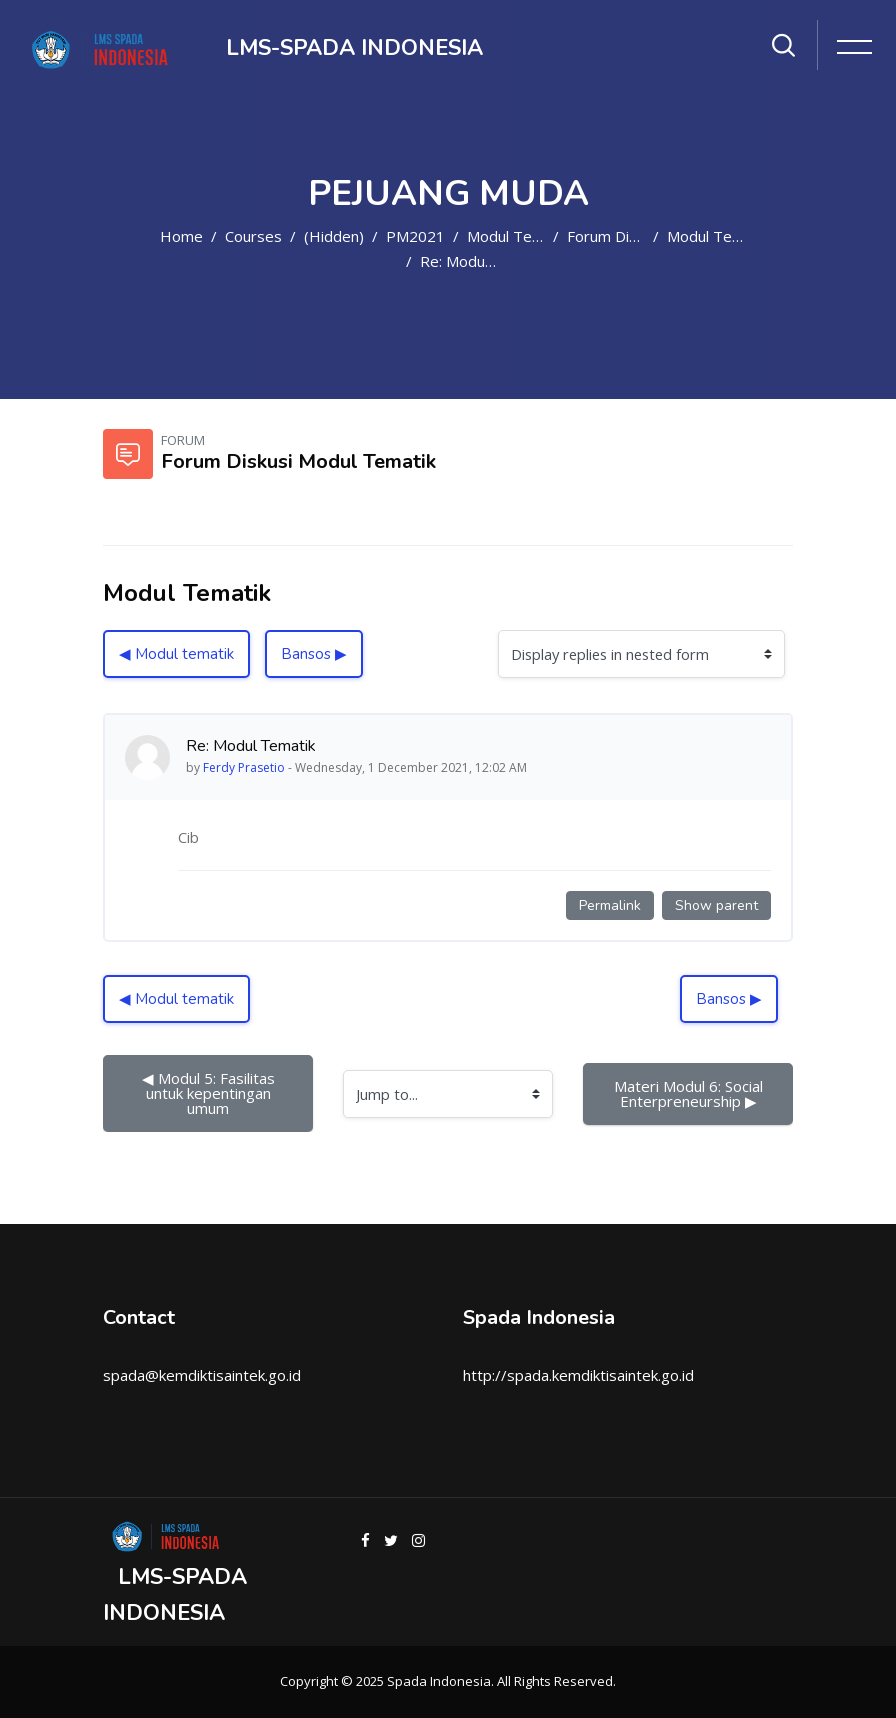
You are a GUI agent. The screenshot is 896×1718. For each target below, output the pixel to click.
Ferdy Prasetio (244, 767)
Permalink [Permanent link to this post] (610, 905)
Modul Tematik (518, 236)
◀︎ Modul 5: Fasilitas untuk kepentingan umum (210, 1093)
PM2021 (415, 236)
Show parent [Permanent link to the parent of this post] (716, 905)
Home (181, 236)
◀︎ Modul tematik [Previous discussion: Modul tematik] (176, 654)
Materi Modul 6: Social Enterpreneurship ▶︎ (690, 1093)
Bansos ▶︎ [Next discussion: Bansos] (314, 654)
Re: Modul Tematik (484, 261)
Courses (253, 236)
